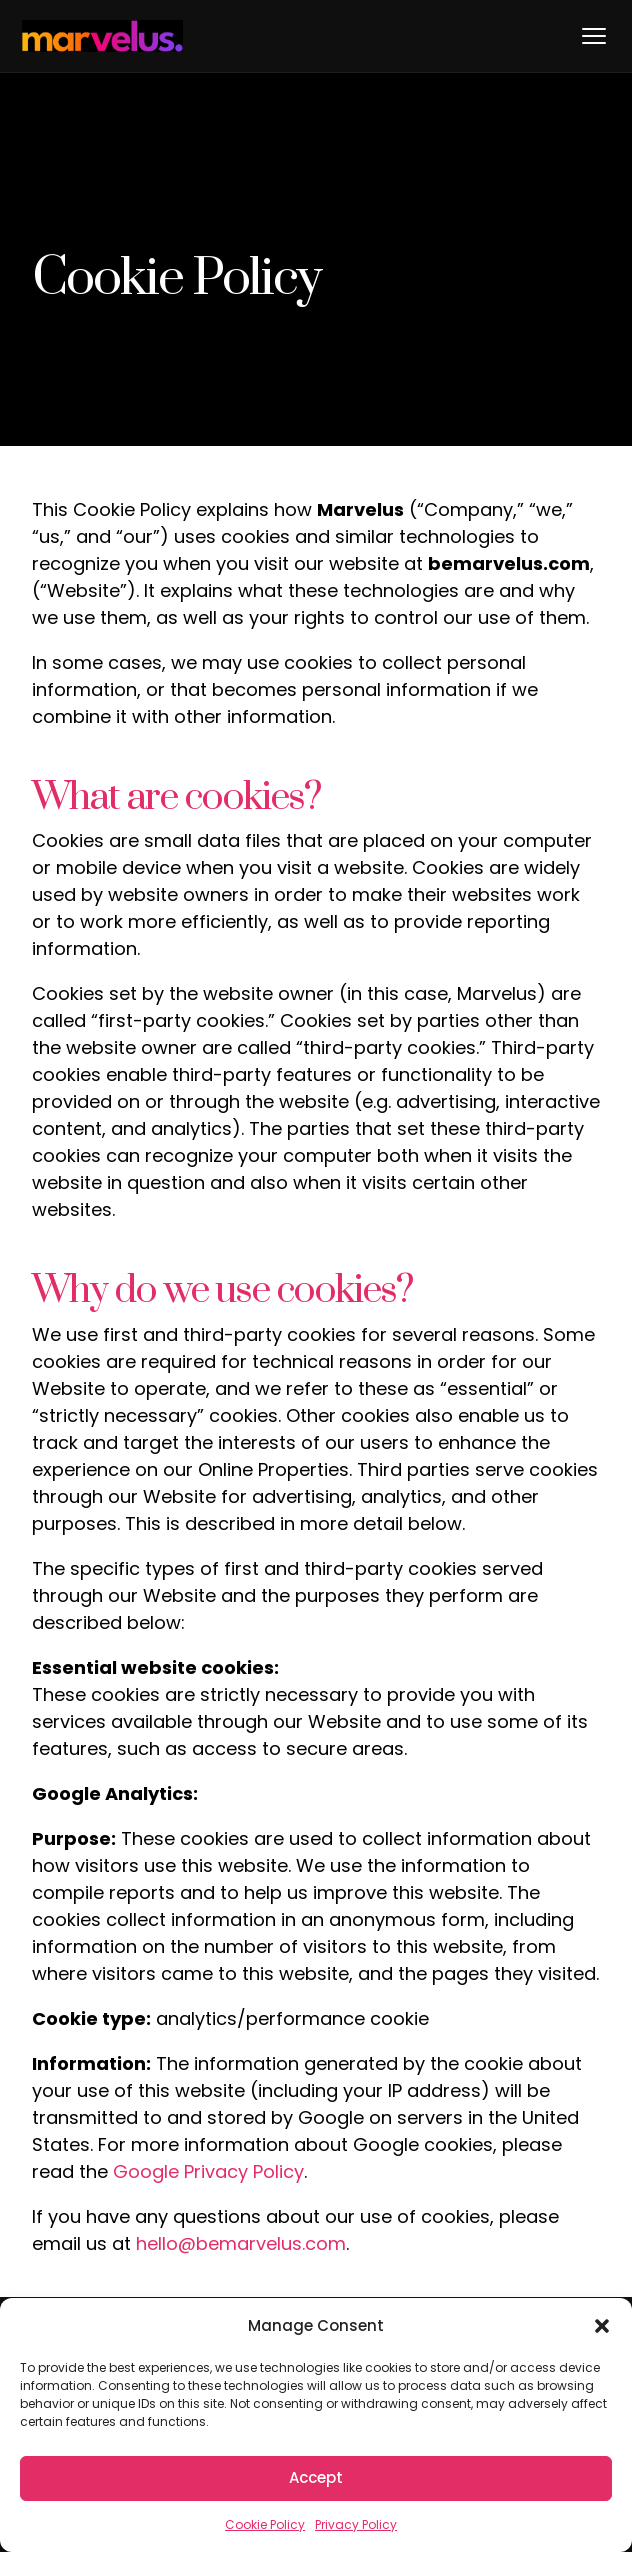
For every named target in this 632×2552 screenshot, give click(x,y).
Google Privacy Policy (208, 2171)
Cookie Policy (265, 2524)
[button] (602, 2326)
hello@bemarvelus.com (241, 2243)
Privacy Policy (356, 2524)
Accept (316, 2477)
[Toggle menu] (594, 36)
